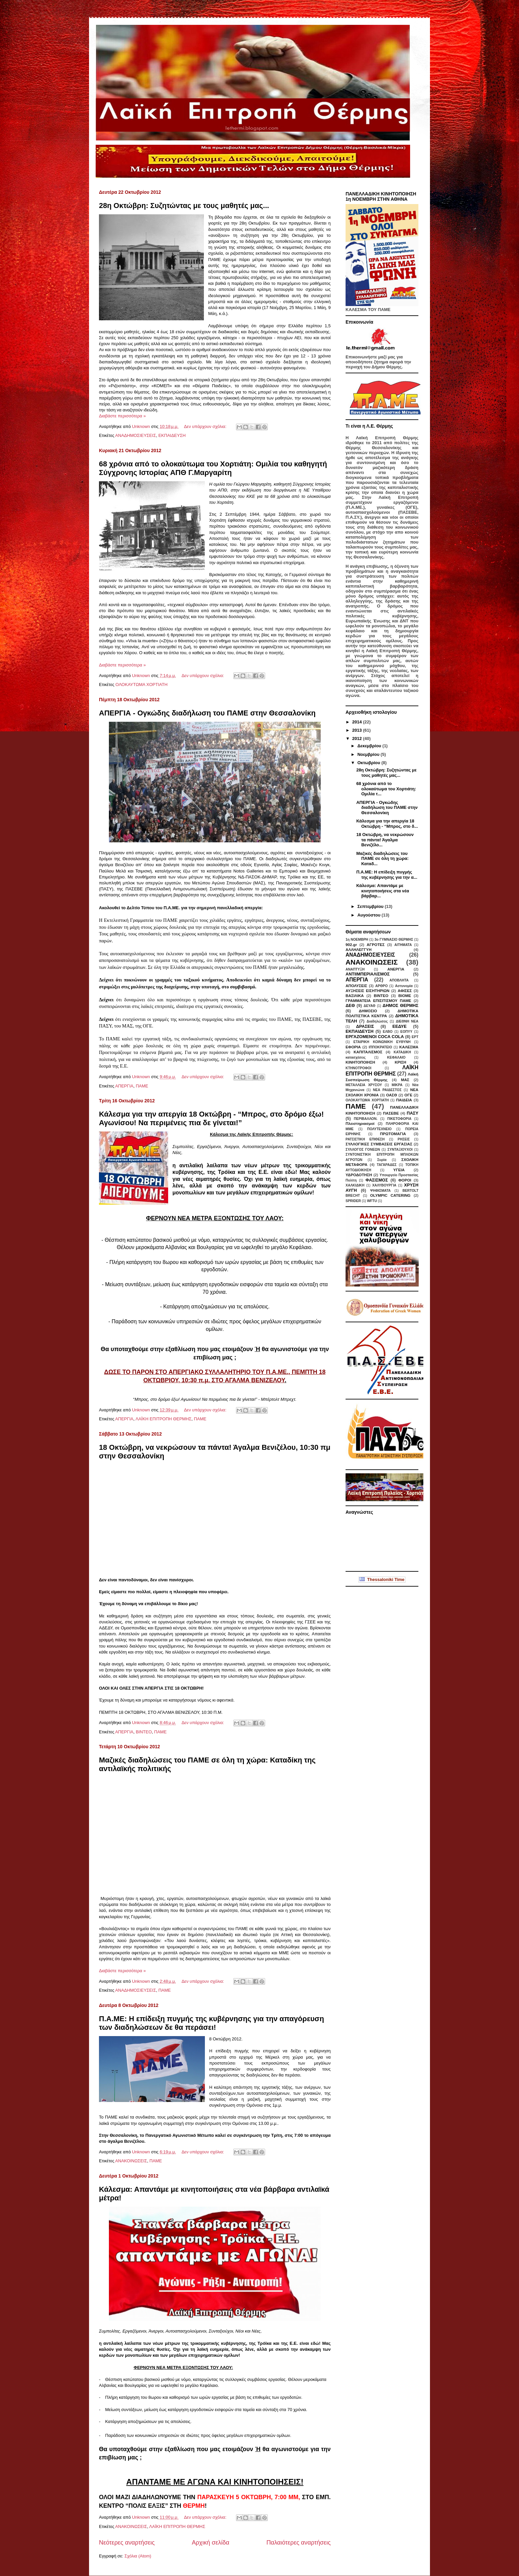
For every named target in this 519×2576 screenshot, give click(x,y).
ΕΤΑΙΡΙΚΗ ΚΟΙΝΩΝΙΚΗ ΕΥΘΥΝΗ (382, 1042)
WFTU (372, 1201)
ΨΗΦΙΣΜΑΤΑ (380, 1190)
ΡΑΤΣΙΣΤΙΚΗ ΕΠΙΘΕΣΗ (365, 1139)
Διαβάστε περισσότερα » (122, 415)
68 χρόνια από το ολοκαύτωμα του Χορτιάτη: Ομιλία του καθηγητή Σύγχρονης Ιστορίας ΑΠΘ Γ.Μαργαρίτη (213, 468)
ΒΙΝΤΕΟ (144, 1731)
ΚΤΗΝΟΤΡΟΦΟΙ (358, 1068)
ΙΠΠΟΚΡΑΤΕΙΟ (380, 1047)
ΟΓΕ (408, 1095)
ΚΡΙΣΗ (400, 1062)
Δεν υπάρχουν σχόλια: (206, 426)
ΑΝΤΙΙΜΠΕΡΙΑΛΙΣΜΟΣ (368, 974)
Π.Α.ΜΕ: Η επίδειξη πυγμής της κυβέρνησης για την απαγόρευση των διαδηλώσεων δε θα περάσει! (211, 2023)
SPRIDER (353, 1201)
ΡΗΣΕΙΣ (404, 1139)
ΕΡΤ (415, 1037)
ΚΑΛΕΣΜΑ (408, 1047)
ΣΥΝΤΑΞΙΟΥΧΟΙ (399, 1149)
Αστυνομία (404, 986)
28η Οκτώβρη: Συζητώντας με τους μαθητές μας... (184, 205)
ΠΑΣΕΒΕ (391, 1113)
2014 (357, 721)
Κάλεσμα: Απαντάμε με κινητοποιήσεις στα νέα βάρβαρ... (382, 890)
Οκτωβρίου (369, 762)
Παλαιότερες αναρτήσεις (298, 2542)
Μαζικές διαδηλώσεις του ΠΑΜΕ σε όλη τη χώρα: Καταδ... (382, 858)
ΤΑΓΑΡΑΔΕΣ (387, 1165)
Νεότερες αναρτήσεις (127, 2542)
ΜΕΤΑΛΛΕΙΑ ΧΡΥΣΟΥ (364, 1085)
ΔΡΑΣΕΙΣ (365, 1026)
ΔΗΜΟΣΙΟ (368, 1011)
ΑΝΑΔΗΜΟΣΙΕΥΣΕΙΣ (135, 435)
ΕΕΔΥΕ (399, 1026)
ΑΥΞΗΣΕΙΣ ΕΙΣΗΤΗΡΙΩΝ (368, 990)
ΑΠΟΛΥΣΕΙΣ (356, 985)
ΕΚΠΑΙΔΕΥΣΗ (171, 435)
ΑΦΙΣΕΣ (405, 990)
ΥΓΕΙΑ (398, 1170)
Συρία (382, 1160)
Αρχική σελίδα (210, 2542)
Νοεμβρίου (369, 754)
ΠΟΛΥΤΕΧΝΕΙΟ (379, 1129)
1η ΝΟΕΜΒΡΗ (357, 939)
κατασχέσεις (356, 1057)
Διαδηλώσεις (377, 1021)
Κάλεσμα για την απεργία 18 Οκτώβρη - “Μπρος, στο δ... (387, 823)
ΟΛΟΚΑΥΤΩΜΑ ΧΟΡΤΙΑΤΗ (141, 684)
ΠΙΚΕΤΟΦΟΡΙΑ (399, 1119)
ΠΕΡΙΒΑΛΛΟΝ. (365, 1119)
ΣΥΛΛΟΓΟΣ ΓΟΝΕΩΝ (363, 1149)
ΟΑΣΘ (391, 1095)
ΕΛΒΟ (388, 1031)
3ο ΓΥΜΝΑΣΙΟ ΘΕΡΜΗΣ (393, 939)
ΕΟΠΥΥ (406, 1031)
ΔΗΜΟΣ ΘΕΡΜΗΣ (400, 1005)
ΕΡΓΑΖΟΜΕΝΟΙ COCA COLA (375, 1036)
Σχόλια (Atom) (137, 2555)
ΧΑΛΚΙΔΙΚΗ (355, 1185)
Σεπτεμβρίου (371, 906)
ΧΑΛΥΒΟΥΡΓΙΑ (384, 1185)
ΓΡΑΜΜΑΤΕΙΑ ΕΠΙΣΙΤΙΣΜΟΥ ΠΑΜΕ (378, 1000)
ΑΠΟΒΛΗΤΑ (398, 980)
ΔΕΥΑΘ (369, 1006)
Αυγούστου (369, 915)
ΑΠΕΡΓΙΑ (124, 1085)
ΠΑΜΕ (142, 1085)
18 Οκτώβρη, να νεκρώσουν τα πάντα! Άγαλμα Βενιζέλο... (384, 839)
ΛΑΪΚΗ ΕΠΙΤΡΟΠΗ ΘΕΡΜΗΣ (163, 1418)
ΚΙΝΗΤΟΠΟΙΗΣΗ (360, 1062)
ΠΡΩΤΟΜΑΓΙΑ (393, 1133)
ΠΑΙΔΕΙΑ (404, 1100)
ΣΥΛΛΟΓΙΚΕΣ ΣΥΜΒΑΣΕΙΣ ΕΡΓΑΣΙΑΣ (379, 1144)
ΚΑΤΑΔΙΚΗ (402, 1052)
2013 (357, 730)
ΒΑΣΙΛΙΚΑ (355, 995)
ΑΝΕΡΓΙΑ (395, 969)
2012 (357, 738)
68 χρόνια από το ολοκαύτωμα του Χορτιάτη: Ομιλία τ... (386, 788)
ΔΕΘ (350, 1005)
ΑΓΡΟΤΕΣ (376, 944)
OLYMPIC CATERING (390, 1195)
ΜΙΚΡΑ (397, 1085)
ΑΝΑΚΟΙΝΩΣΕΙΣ (131, 2160)
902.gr (351, 944)
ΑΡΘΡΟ (381, 986)
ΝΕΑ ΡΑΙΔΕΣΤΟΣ (387, 1090)
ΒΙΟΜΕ (405, 995)
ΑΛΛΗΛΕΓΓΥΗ (358, 949)
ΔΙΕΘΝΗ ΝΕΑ (407, 1021)
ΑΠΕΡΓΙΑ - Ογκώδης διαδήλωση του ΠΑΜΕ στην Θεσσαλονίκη (207, 713)
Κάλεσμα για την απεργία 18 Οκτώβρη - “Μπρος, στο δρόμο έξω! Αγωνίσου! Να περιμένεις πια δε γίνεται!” (211, 1118)
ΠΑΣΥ (412, 1113)
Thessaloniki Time (381, 1579)
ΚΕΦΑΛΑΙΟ (396, 1057)
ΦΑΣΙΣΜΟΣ (376, 1180)
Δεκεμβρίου (370, 745)
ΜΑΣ (405, 1080)
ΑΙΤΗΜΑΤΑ (403, 945)
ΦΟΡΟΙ (404, 1180)
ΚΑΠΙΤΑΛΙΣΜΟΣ (368, 1052)
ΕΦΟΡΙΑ (353, 1047)
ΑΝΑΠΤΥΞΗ (355, 969)
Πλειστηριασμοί (360, 1123)
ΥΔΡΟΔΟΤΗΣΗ (359, 1175)
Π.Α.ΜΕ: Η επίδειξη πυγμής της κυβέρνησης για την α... (386, 874)
